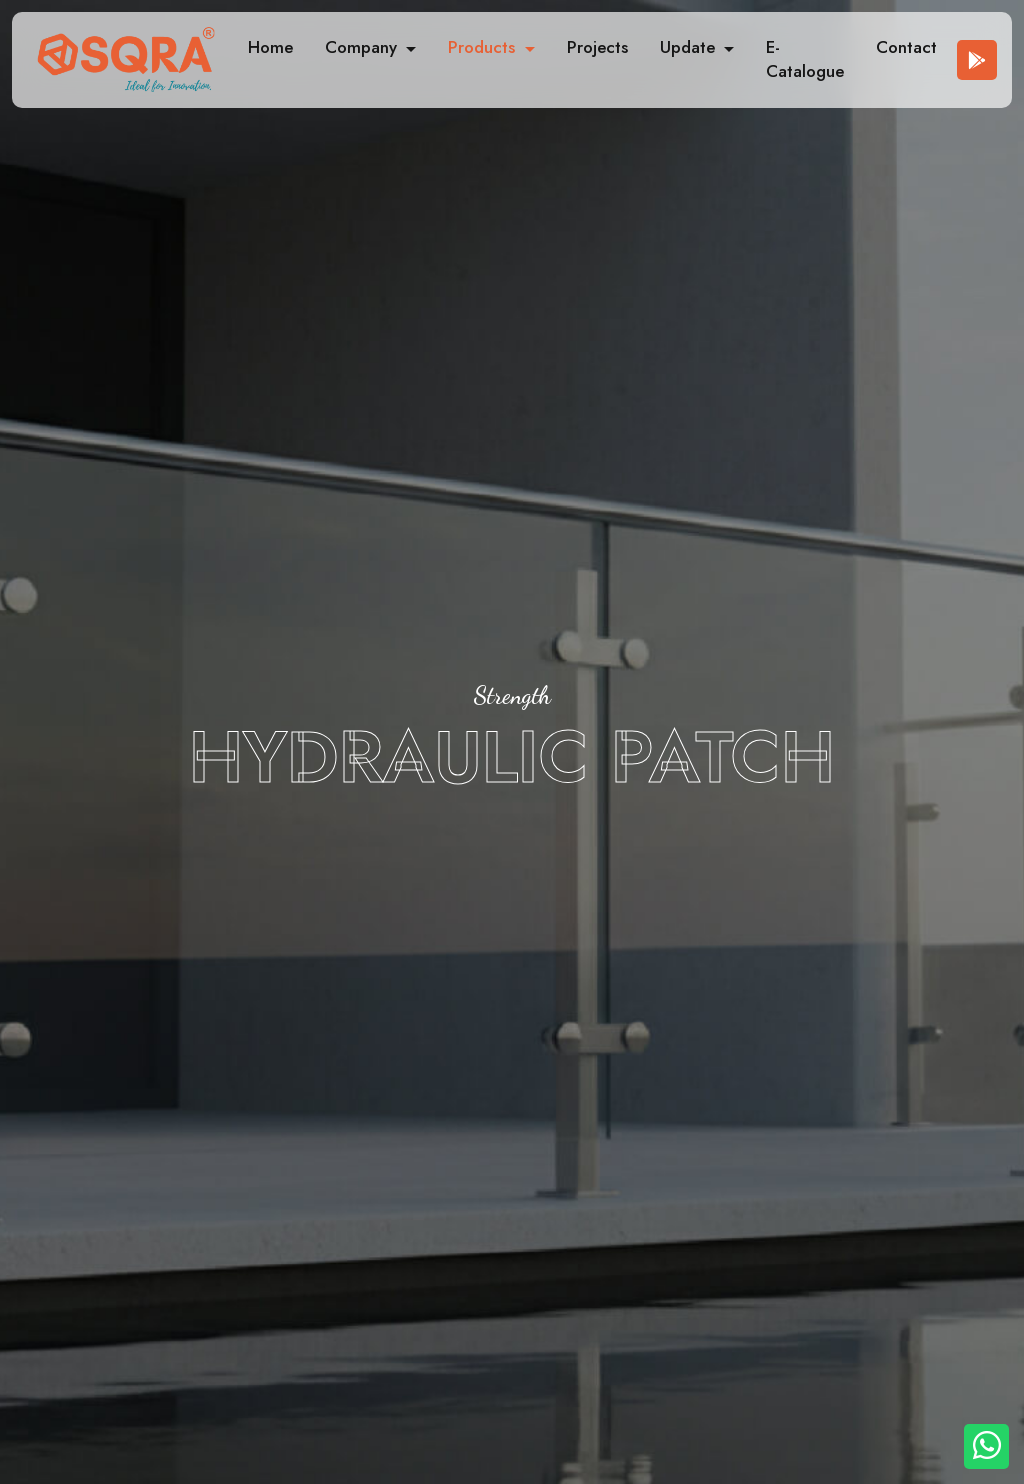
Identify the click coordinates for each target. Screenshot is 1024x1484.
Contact (906, 47)
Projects (597, 47)
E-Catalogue (805, 59)
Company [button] (363, 47)
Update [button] (690, 47)
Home (270, 47)
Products (484, 47)
